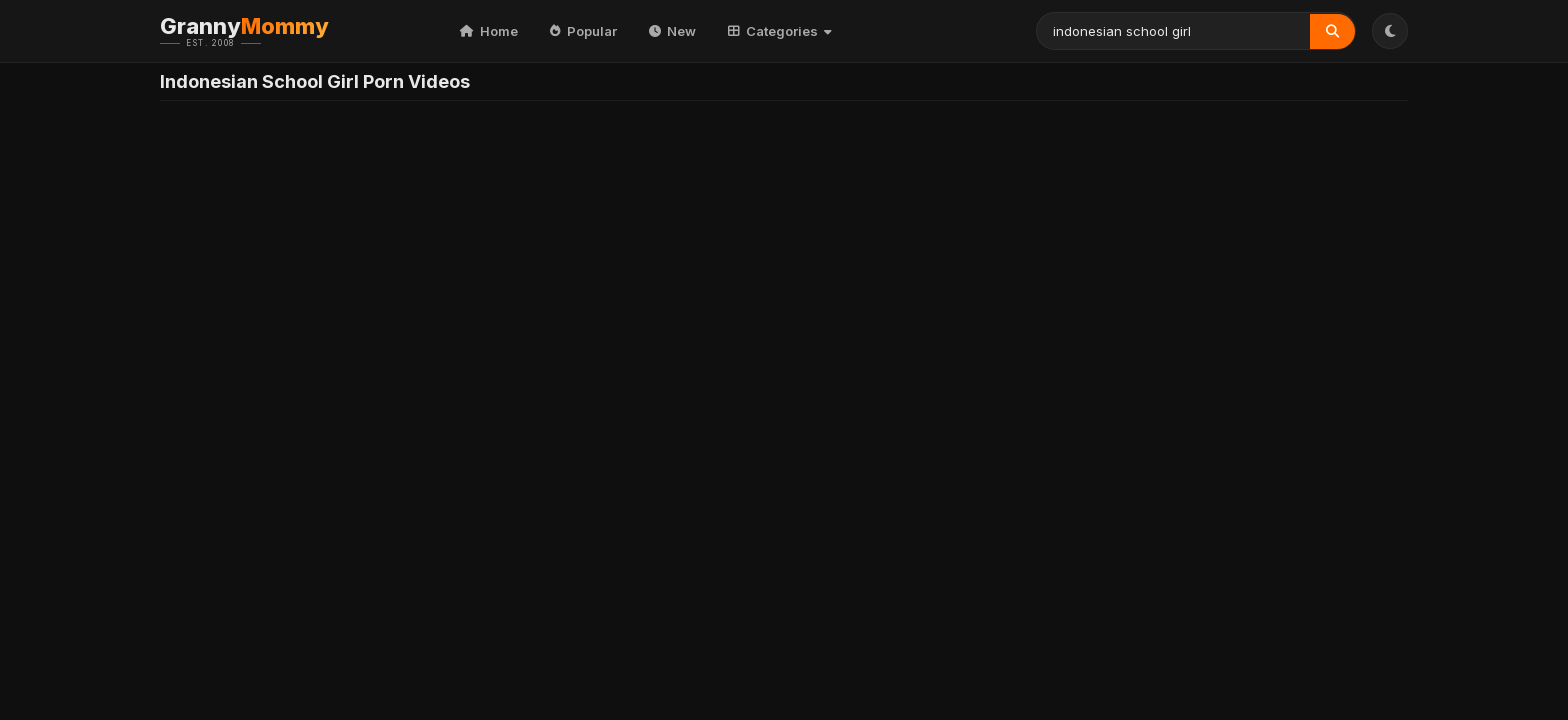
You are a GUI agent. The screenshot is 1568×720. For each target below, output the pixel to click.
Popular (583, 31)
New (672, 31)
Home (489, 31)
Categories (780, 31)
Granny (275, 31)
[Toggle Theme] (1390, 31)
